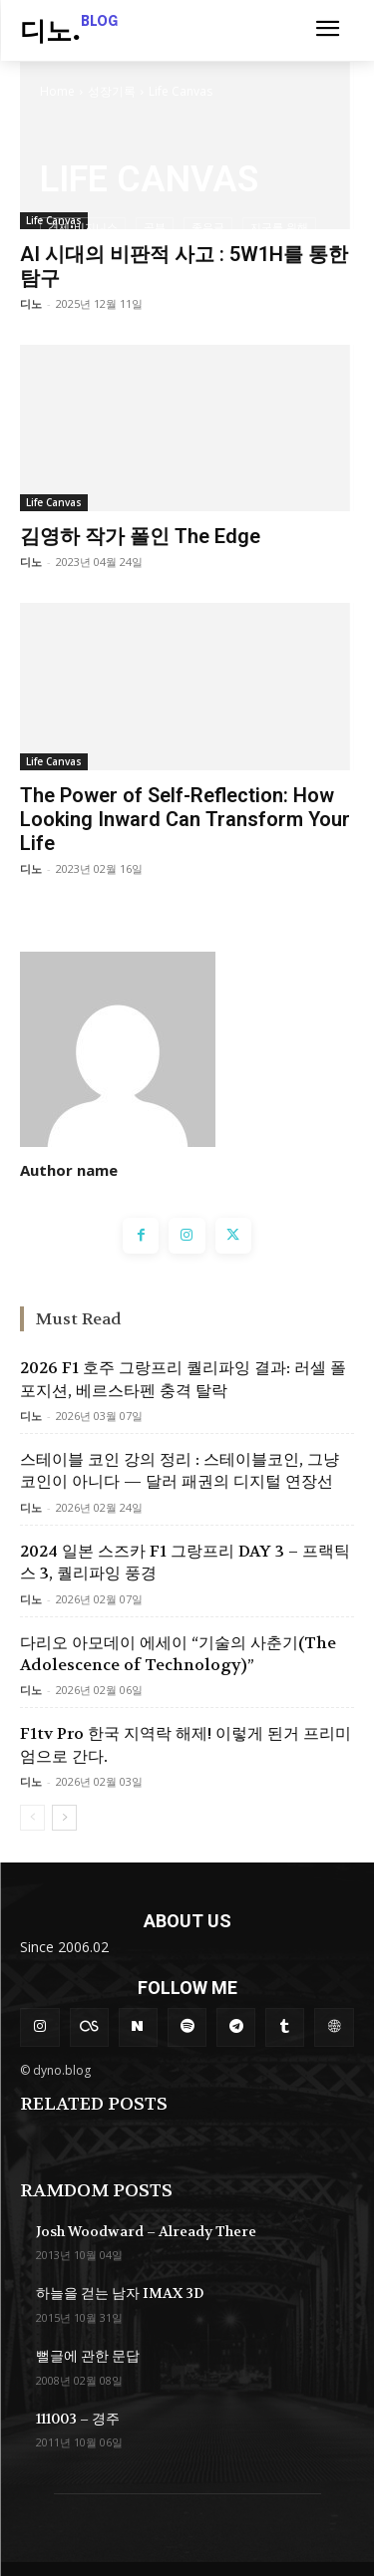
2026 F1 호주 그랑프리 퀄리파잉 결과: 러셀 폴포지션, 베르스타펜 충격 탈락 (183, 1378)
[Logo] (69, 33)
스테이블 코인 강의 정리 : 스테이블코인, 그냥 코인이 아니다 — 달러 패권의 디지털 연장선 (179, 1470)
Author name (69, 1170)
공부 (155, 227)
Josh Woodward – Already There (146, 2231)
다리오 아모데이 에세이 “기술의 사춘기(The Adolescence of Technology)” (178, 1653)
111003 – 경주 (78, 2419)
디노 (31, 303)
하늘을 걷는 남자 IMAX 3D (119, 2293)
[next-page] (64, 1818)
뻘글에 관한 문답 (88, 2356)
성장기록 (112, 91)
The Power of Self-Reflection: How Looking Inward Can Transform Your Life (185, 819)
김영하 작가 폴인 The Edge (140, 536)
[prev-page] (32, 1818)
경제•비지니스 (83, 227)
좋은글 (208, 227)
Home (57, 91)
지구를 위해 (279, 227)
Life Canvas (54, 502)
